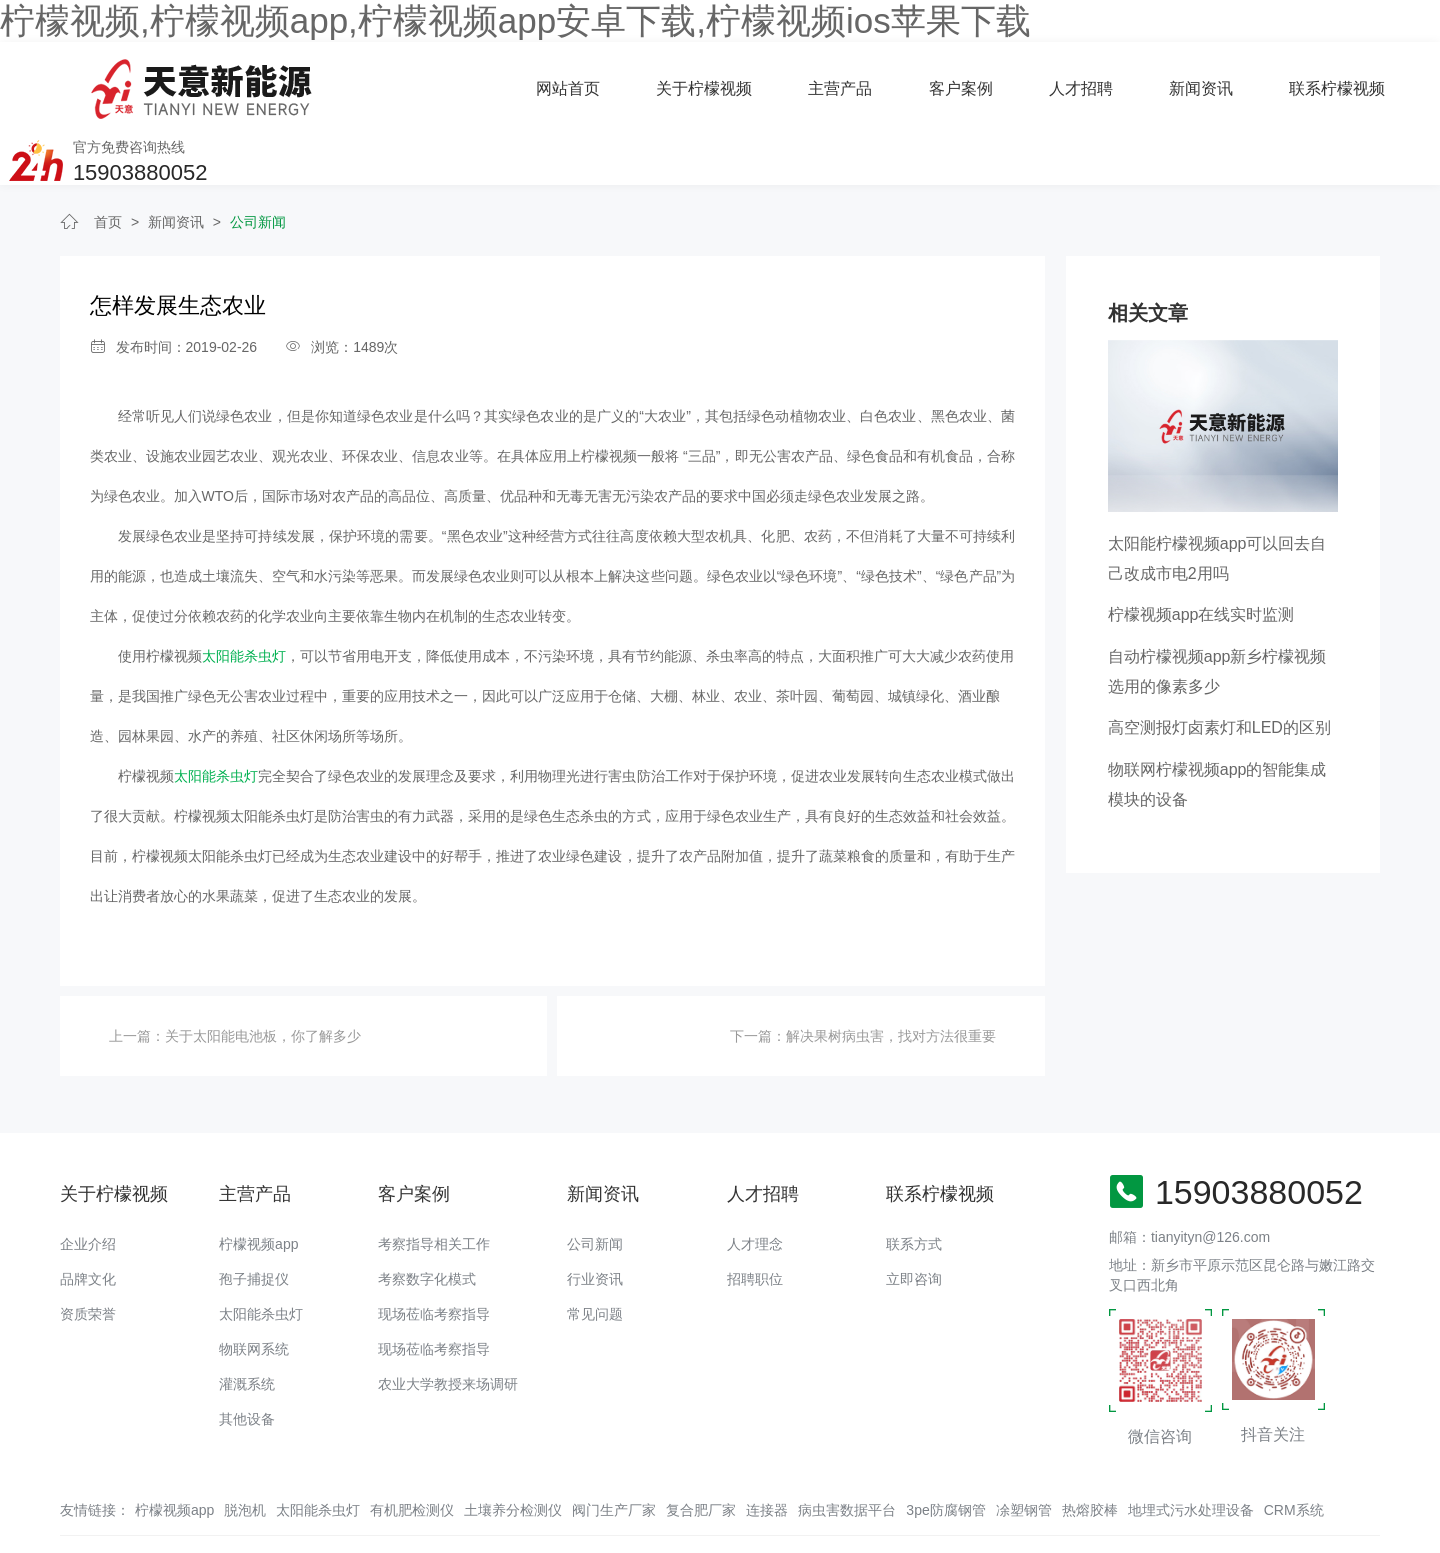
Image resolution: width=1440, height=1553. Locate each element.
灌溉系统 (247, 1321)
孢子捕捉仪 (254, 1216)
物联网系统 (254, 1286)
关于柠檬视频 (464, 81)
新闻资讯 (960, 81)
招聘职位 (755, 1216)
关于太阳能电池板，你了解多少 (263, 974)
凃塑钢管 (1024, 1447)
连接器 (767, 1447)
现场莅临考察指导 (434, 1251)
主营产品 (600, 81)
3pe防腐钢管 (945, 1447)
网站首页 (328, 81)
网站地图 (28, 1538)
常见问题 (595, 1251)
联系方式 (914, 1181)
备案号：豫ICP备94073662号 (735, 1498)
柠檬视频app (258, 1181)
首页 (108, 160)
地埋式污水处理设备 (1191, 1447)
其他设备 (247, 1356)
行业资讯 (595, 1216)
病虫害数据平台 (847, 1447)
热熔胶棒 (1090, 1447)
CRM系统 (1294, 1447)
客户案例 (720, 81)
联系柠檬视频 (1096, 81)
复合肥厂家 (701, 1447)
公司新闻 (258, 160)
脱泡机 (245, 1447)
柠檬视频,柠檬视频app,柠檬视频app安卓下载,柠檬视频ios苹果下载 (515, 20)
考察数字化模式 (427, 1216)
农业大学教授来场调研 (448, 1321)
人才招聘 (840, 81)
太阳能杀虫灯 (244, 594)
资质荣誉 (88, 1251)
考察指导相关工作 (434, 1181)
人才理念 (755, 1181)
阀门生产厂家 (614, 1447)
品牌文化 (88, 1216)
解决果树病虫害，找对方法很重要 (891, 974)
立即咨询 (914, 1216)
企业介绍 (88, 1181)
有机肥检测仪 (412, 1447)
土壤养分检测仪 (513, 1447)
